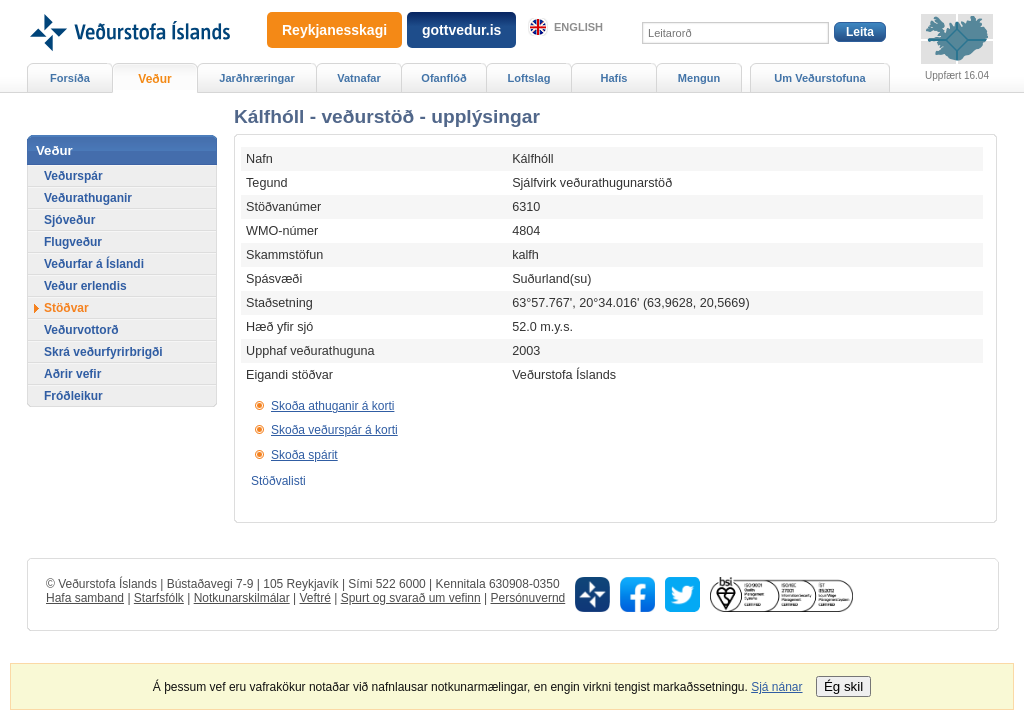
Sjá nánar (776, 687)
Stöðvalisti (278, 481)
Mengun (699, 78)
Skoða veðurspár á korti (334, 430)
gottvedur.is (461, 30)
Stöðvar (66, 308)
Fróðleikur (73, 396)
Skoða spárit (304, 455)
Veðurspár (73, 176)
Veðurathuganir (88, 198)
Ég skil (843, 686)
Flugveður (73, 242)
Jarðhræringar (256, 78)
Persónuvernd (528, 598)
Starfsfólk (159, 598)
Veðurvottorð (81, 330)
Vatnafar (359, 78)
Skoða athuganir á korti (332, 406)
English (578, 27)
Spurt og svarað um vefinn (411, 598)
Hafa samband (85, 598)
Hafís (614, 78)
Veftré (314, 598)
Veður (154, 79)
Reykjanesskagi (334, 30)
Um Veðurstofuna (819, 78)
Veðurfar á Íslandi (94, 264)
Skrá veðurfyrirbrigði (103, 352)
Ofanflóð (443, 78)
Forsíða (70, 78)
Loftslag (529, 78)
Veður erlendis (85, 286)
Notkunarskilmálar (242, 598)
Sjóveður (69, 220)
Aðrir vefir (72, 374)
